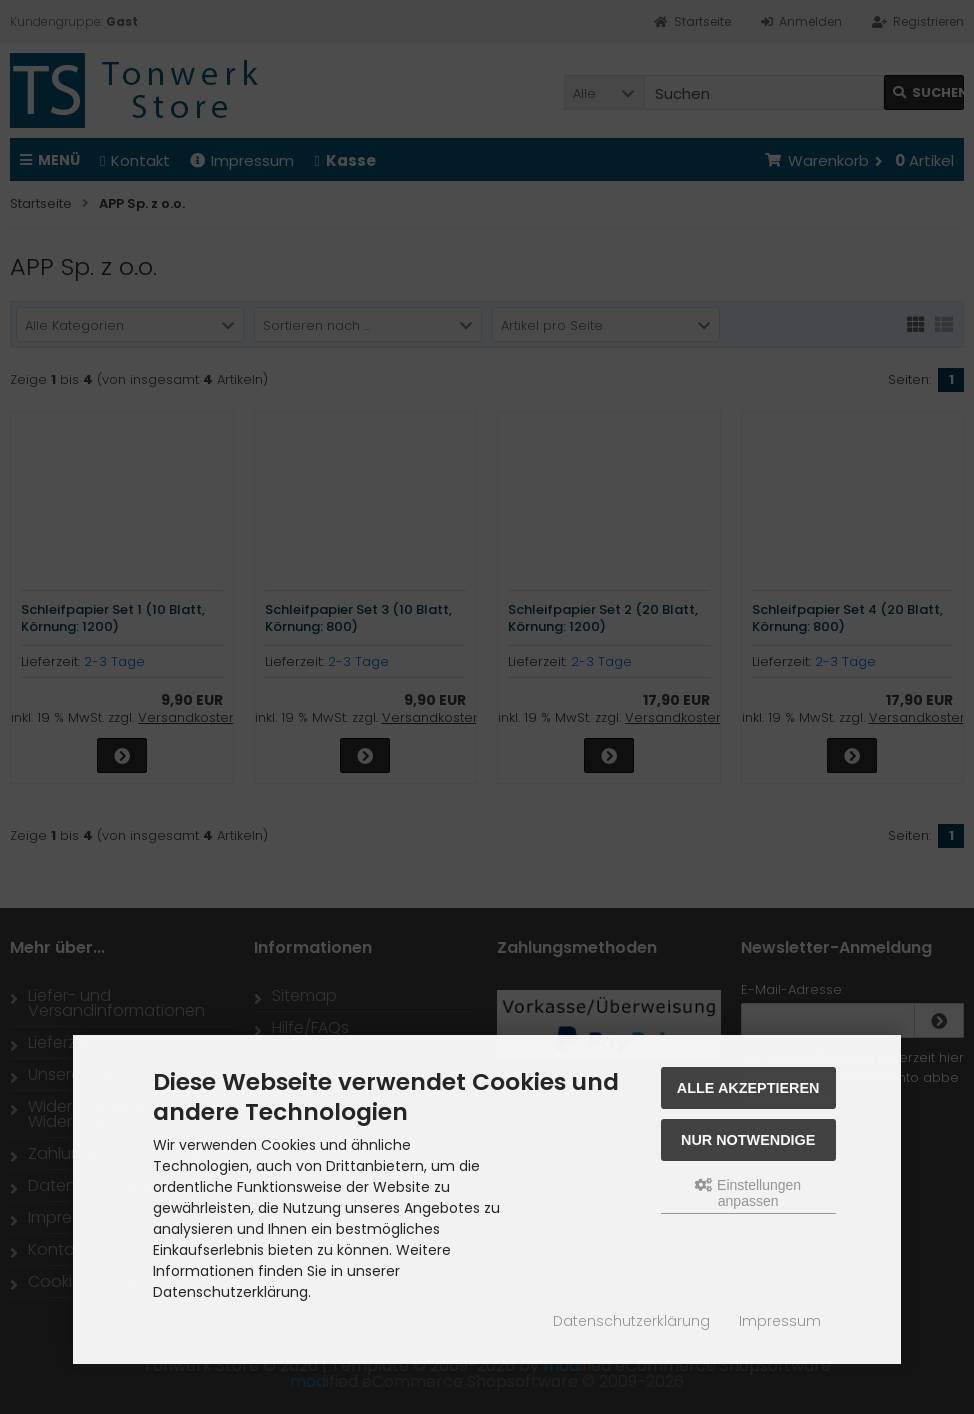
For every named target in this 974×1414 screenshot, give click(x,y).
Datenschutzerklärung (631, 1321)
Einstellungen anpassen (748, 1193)
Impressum (780, 1321)
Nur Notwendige (748, 1140)
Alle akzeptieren (748, 1088)
